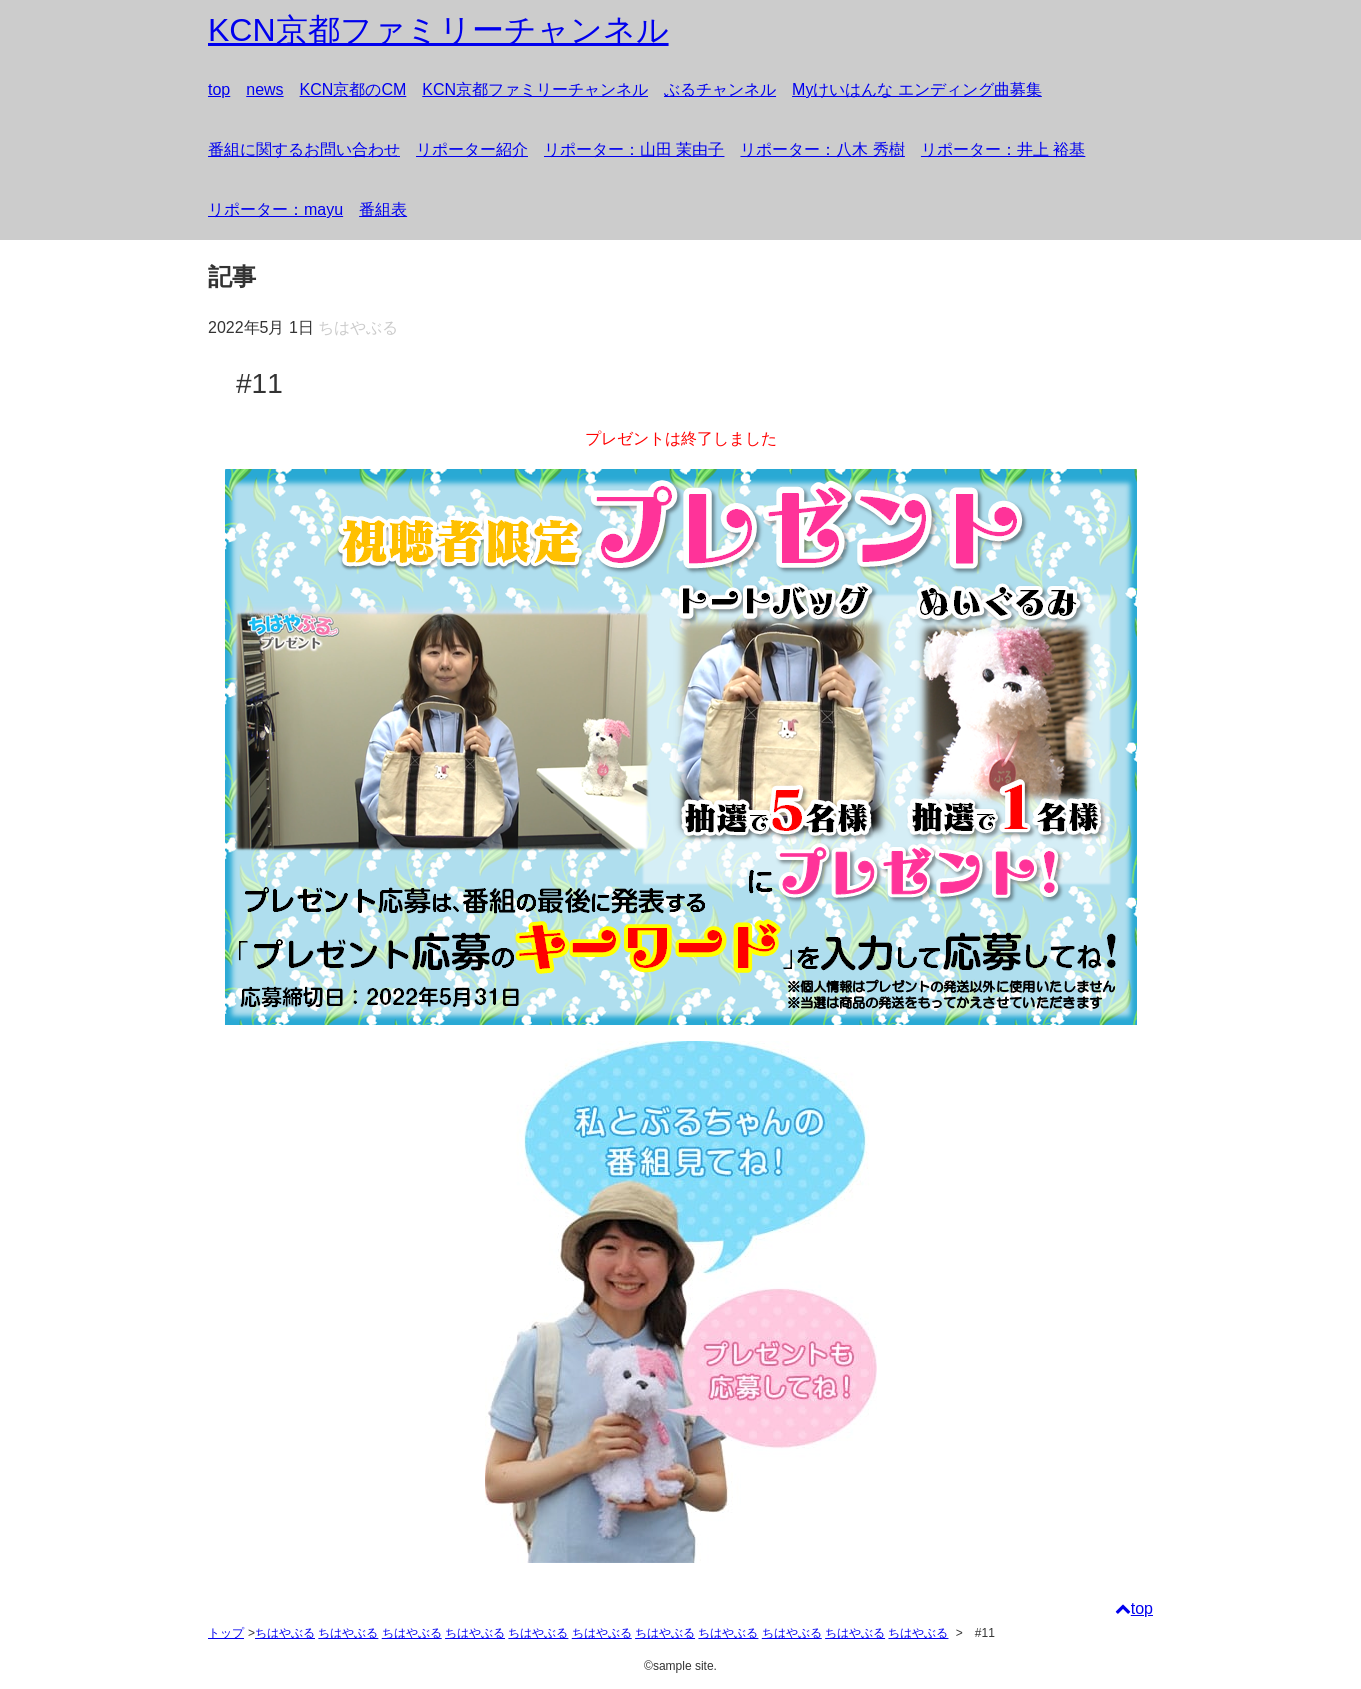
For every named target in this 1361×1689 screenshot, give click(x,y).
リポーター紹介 (472, 149)
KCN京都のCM (353, 89)
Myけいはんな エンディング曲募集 (917, 89)
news (264, 89)
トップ (226, 1633)
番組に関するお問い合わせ (304, 149)
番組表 (383, 209)
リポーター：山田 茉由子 (634, 149)
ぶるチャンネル (720, 89)
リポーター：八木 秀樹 (822, 149)
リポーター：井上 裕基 (1003, 149)
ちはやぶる (285, 1633)
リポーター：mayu (275, 209)
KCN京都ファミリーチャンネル (535, 89)
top (219, 89)
